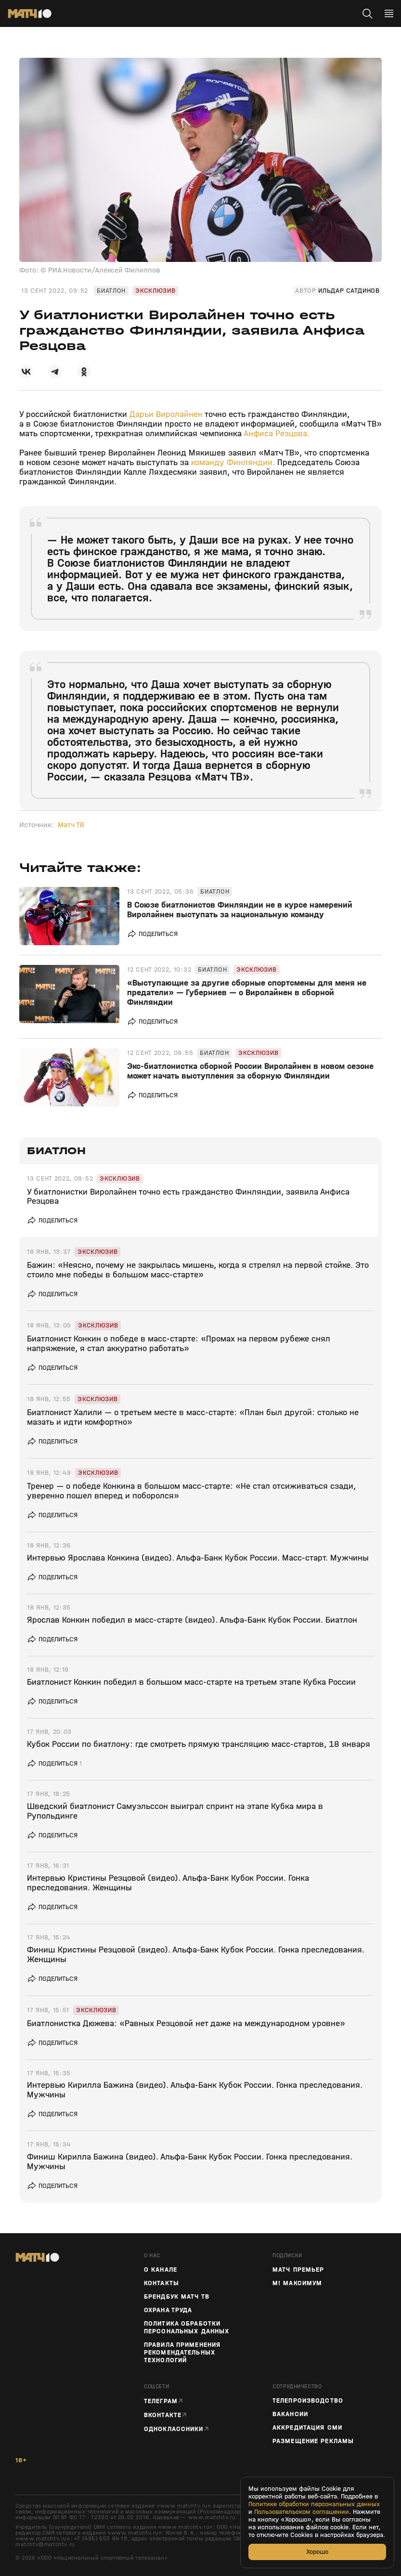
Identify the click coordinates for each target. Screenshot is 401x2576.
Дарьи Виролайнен (166, 414)
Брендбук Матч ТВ (176, 2297)
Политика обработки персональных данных (186, 2327)
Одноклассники (174, 2429)
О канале (160, 2270)
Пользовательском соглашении (301, 2512)
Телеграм (161, 2401)
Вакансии (290, 2414)
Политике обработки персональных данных (314, 2504)
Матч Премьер (298, 2270)
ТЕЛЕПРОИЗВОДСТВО (307, 2401)
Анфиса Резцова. (277, 434)
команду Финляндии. (233, 462)
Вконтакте (162, 2415)
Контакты (161, 2283)
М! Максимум (297, 2283)
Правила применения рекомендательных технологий (182, 2352)
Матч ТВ (71, 824)
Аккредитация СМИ (307, 2428)
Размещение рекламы (313, 2441)
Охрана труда (168, 2310)
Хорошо (317, 2552)
